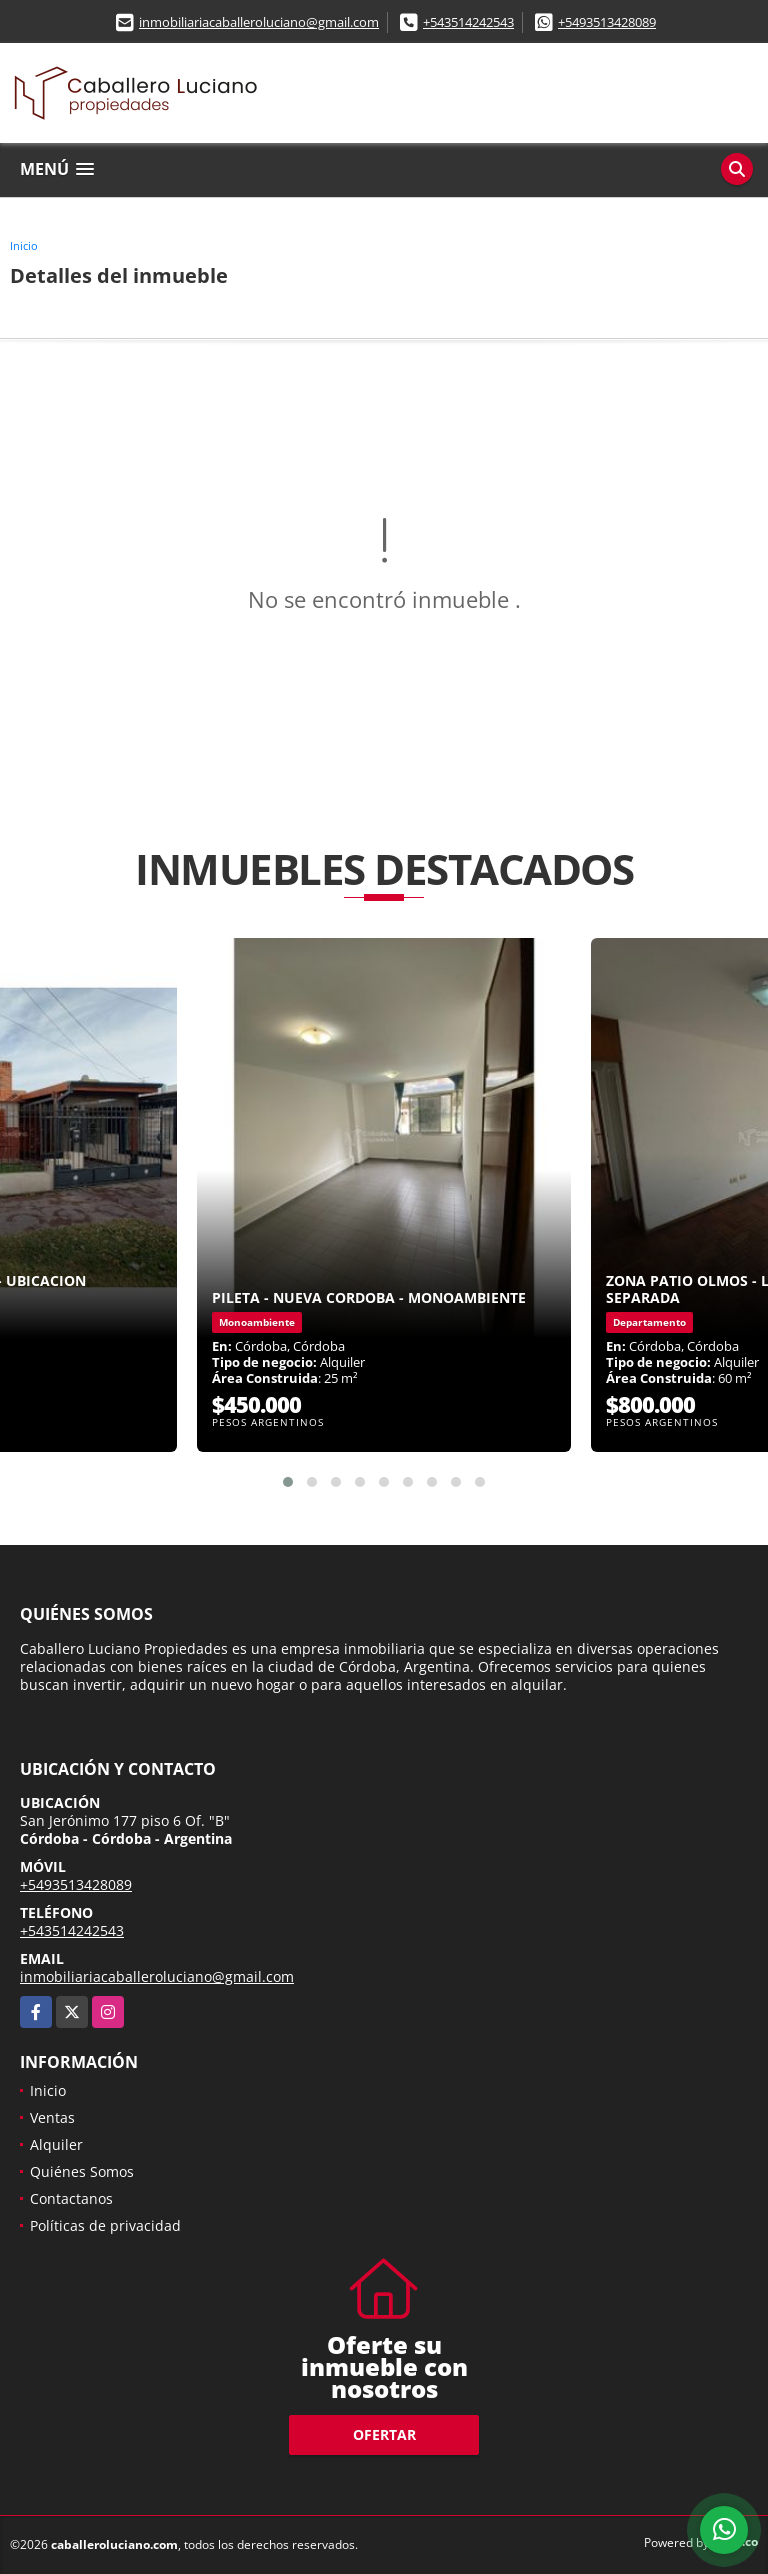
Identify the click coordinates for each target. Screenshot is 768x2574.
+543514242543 (468, 22)
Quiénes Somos (82, 2171)
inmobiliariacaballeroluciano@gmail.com (259, 22)
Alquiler (56, 2144)
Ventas (52, 2117)
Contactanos (71, 2198)
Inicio (24, 245)
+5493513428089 (607, 22)
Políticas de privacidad (105, 2225)
